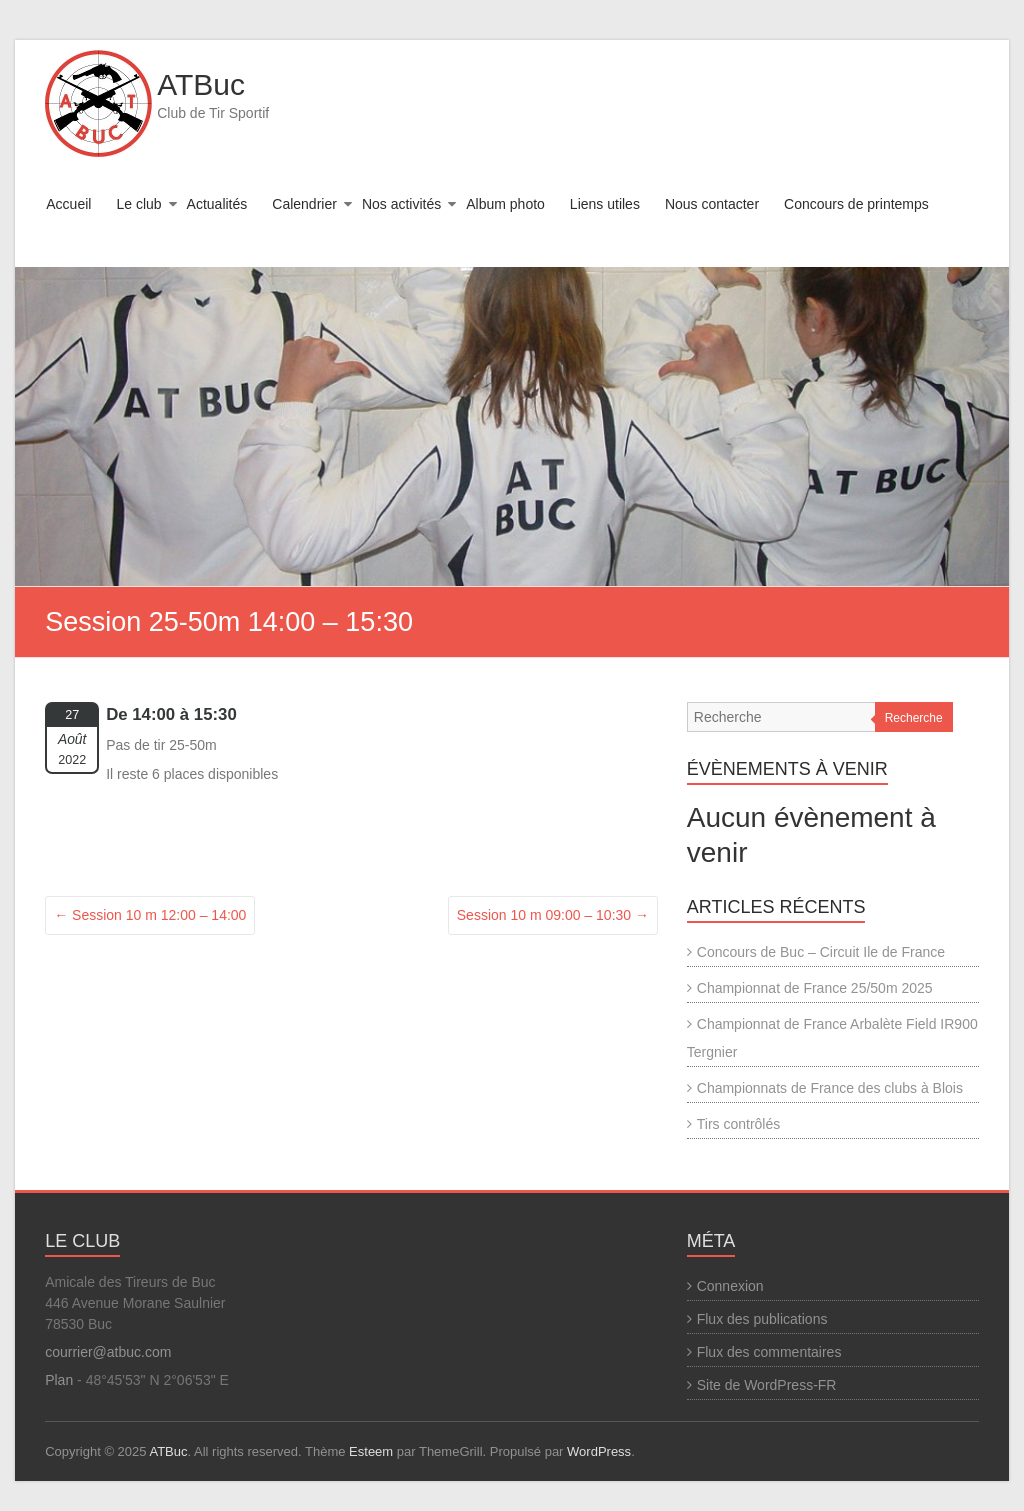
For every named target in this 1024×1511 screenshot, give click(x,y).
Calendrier (304, 204)
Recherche (914, 718)
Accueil (68, 204)
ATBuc (201, 84)
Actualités (217, 204)
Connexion (730, 1286)
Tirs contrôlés (739, 1124)
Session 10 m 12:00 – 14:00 (150, 915)
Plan (59, 1380)
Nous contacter (712, 204)
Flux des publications (762, 1319)
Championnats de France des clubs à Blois (830, 1088)
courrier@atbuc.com (108, 1352)
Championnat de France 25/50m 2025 (815, 988)
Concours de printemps (856, 204)
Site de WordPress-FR (767, 1385)
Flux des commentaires (769, 1352)
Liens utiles (605, 204)
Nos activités (401, 204)
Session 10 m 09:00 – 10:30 (553, 915)
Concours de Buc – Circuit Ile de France (821, 952)
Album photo (505, 204)
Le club (138, 204)
